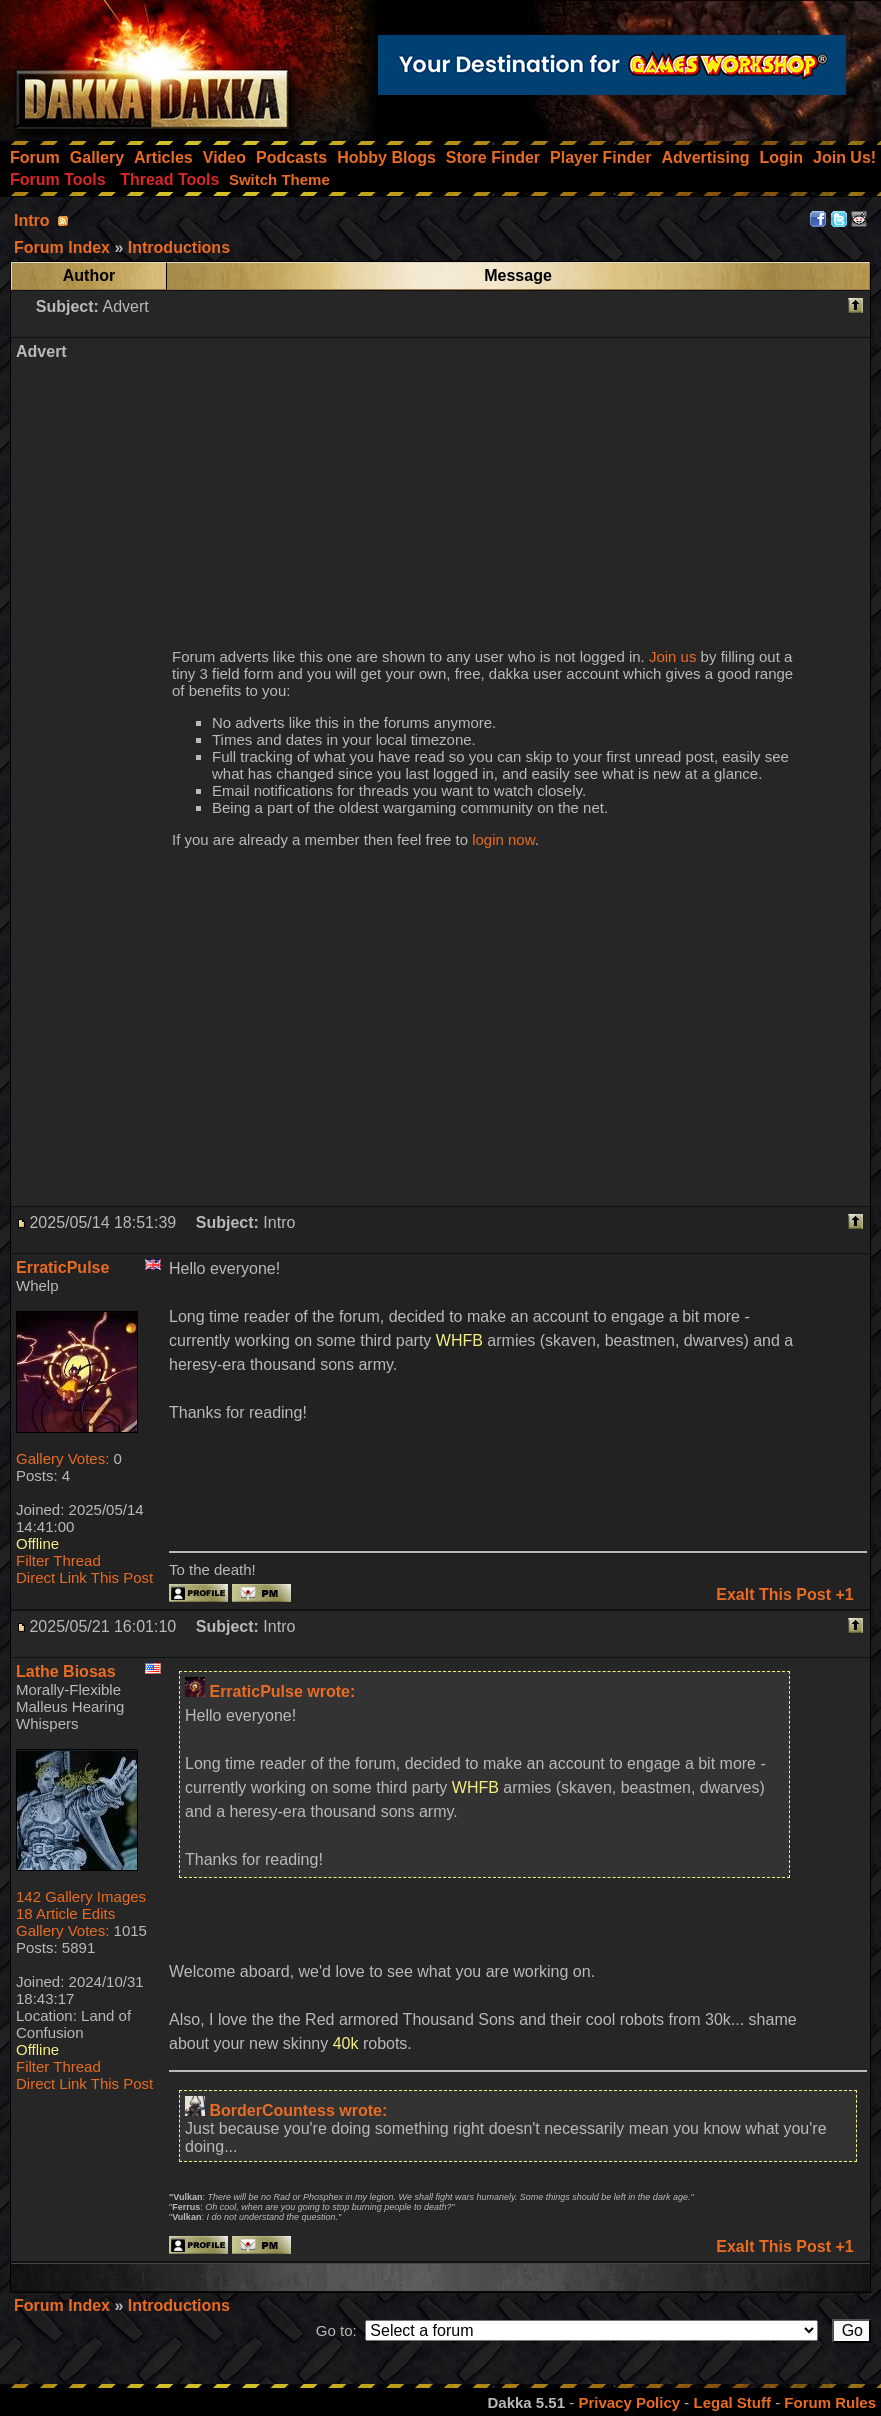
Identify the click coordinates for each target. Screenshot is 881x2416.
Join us (673, 656)
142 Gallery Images (81, 1896)
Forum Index (64, 2305)
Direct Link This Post (84, 1577)
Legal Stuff (732, 2402)
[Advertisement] (514, 481)
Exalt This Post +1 (784, 1594)
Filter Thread (58, 1560)
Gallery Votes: (62, 1458)
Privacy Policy (629, 2402)
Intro (32, 220)
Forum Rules (830, 2402)
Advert (125, 306)
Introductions (179, 2305)
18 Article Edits (65, 1913)
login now (503, 839)
